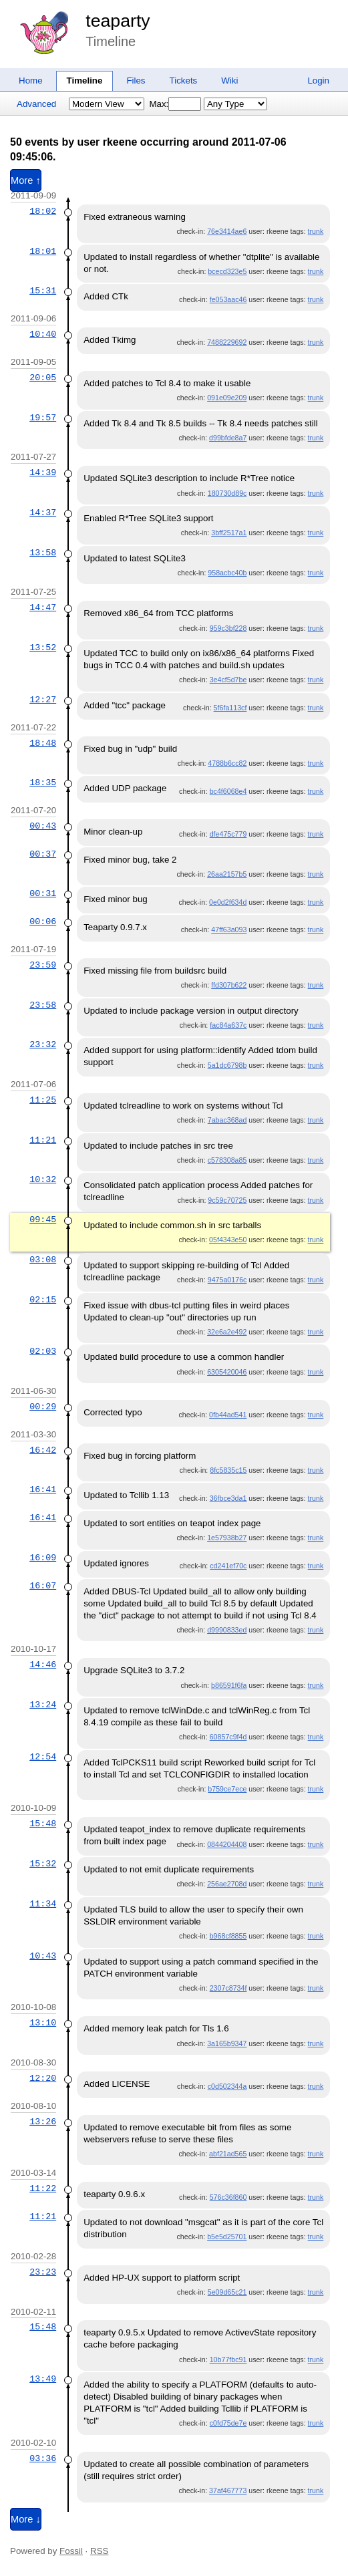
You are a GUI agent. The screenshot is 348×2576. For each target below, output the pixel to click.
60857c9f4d (228, 1737)
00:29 (42, 1407)
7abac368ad (227, 1120)
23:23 (42, 2272)
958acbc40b (227, 573)
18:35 (42, 782)
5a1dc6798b (227, 1065)
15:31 (42, 291)
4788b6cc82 (227, 763)
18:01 (42, 251)
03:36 (42, 2458)
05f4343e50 (227, 1240)
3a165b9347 (226, 2043)
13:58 (42, 553)
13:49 (42, 2379)
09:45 (42, 1219)
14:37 (42, 513)
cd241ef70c (228, 1566)
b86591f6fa (228, 1685)
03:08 (42, 1260)
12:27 (42, 700)
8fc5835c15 (228, 1470)
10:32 (42, 1179)
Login (318, 81)
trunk (316, 231)
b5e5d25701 (226, 2237)
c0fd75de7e (228, 2423)
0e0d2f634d (227, 902)
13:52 (42, 647)
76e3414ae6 (226, 231)
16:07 (42, 1586)
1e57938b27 (226, 1538)
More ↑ (26, 180)
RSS (99, 2551)
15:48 (42, 1824)
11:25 (42, 1100)
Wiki (229, 81)
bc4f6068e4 (228, 791)
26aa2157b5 (226, 874)
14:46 (42, 1665)
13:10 (42, 2023)
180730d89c (227, 493)
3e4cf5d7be (228, 680)
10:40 (42, 334)
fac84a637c (228, 1025)
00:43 (42, 826)
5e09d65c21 (227, 2292)
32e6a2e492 (226, 1332)
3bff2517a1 (228, 533)
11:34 (42, 1904)
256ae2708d (226, 1884)
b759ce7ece (227, 1789)
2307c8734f (228, 1988)
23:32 (42, 1044)
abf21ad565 (227, 2154)
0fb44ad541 (227, 1415)
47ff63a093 (228, 929)
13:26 (42, 2122)
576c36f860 (228, 2197)
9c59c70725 (227, 1200)
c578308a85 (227, 1160)
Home (31, 81)
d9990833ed (226, 1630)
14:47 (42, 607)
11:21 (42, 1140)
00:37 (42, 854)
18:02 (42, 211)
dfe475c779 (228, 834)
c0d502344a (227, 2086)
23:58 (42, 1005)
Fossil (71, 2551)
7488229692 (226, 342)
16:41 (42, 1489)
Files (135, 81)
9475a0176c (227, 1280)
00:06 (42, 921)
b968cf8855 (228, 1936)
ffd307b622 (228, 985)
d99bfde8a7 (227, 438)
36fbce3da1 (228, 1498)
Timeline (85, 81)
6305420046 (226, 1372)
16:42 (42, 1450)
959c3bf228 (228, 628)
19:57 (42, 418)
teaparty (117, 21)
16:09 (42, 1558)
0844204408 (226, 1844)
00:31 (42, 893)
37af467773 (227, 2490)
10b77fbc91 (228, 2359)
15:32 (42, 1864)
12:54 (42, 1757)
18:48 (42, 743)
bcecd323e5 (227, 271)
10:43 (42, 1956)
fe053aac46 (228, 299)
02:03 (42, 1351)
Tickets (184, 81)
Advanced (36, 104)
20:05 (42, 378)
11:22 (42, 2188)
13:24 (42, 1705)
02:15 (42, 1300)
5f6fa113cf (230, 708)
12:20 (42, 2078)
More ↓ (26, 2519)
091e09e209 (226, 398)
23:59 (42, 965)
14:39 (42, 472)
